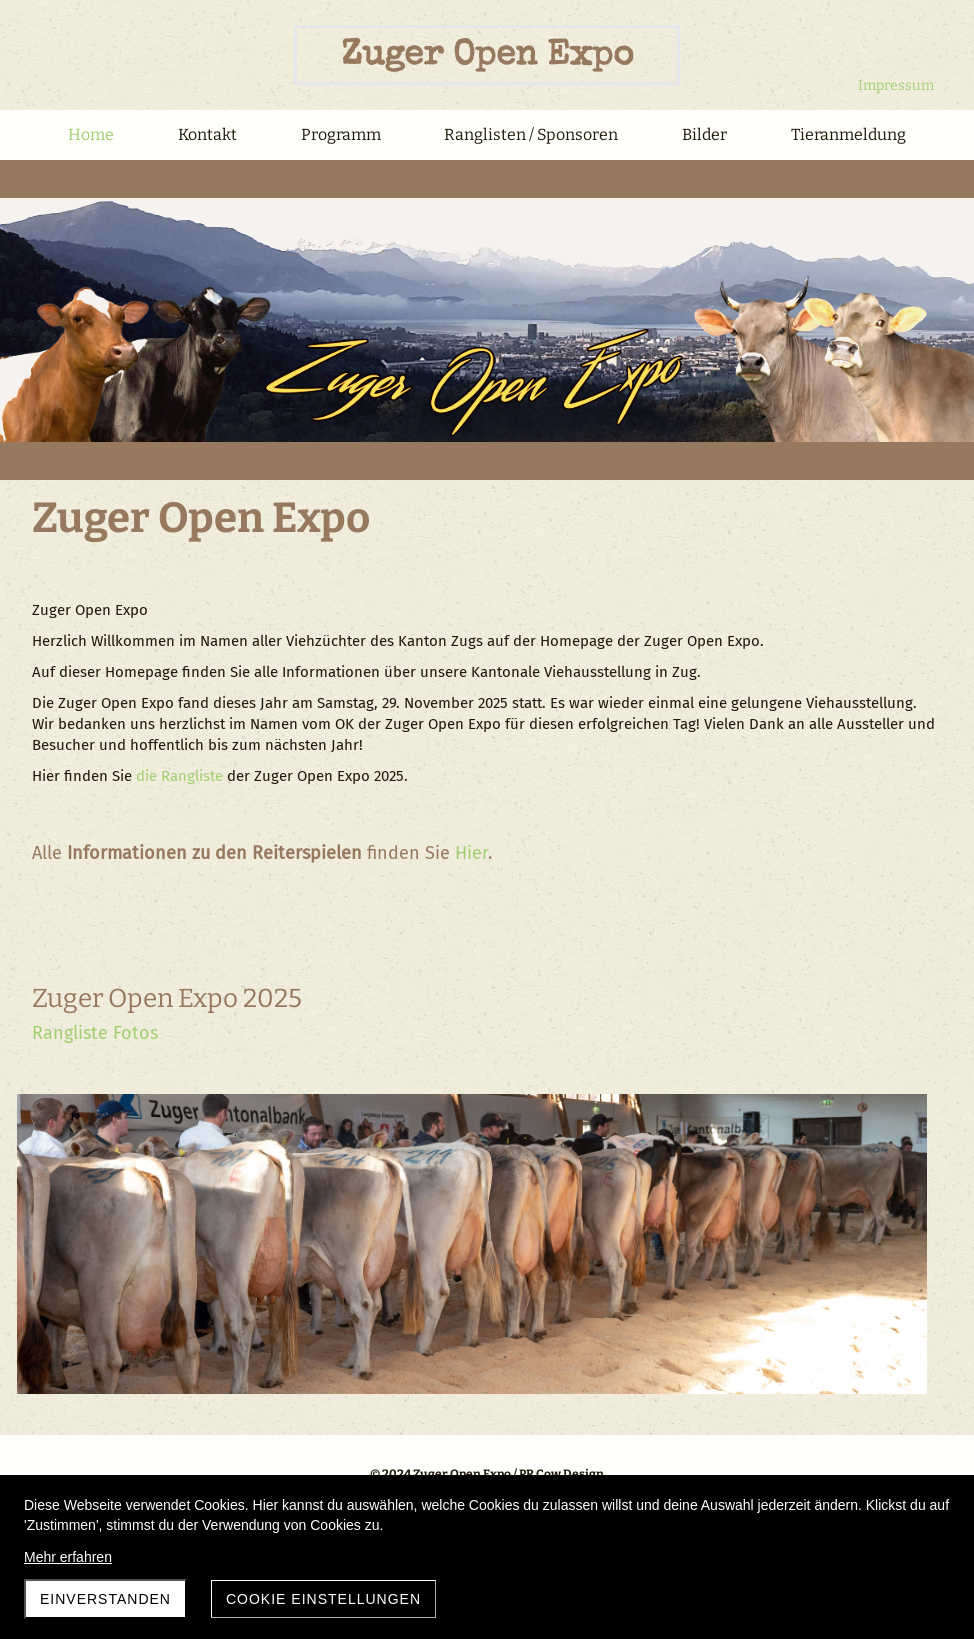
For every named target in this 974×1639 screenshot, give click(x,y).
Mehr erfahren (68, 1557)
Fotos (135, 1033)
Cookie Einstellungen (323, 1599)
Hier (471, 853)
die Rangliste (179, 776)
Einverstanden (105, 1599)
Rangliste (70, 1033)
